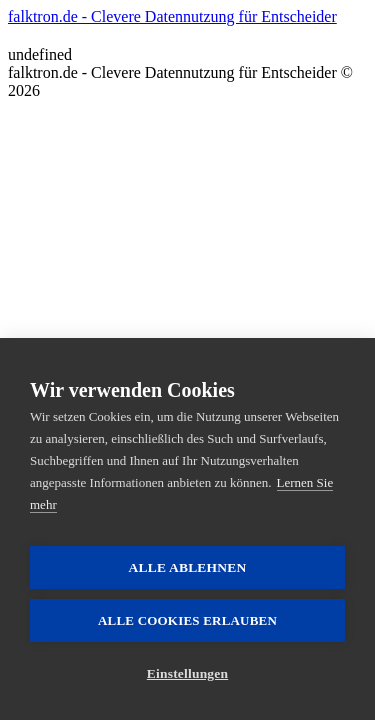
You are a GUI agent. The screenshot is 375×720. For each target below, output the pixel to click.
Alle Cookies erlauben (187, 620)
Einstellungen (187, 673)
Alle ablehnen (188, 567)
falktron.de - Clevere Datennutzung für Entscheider (172, 16)
